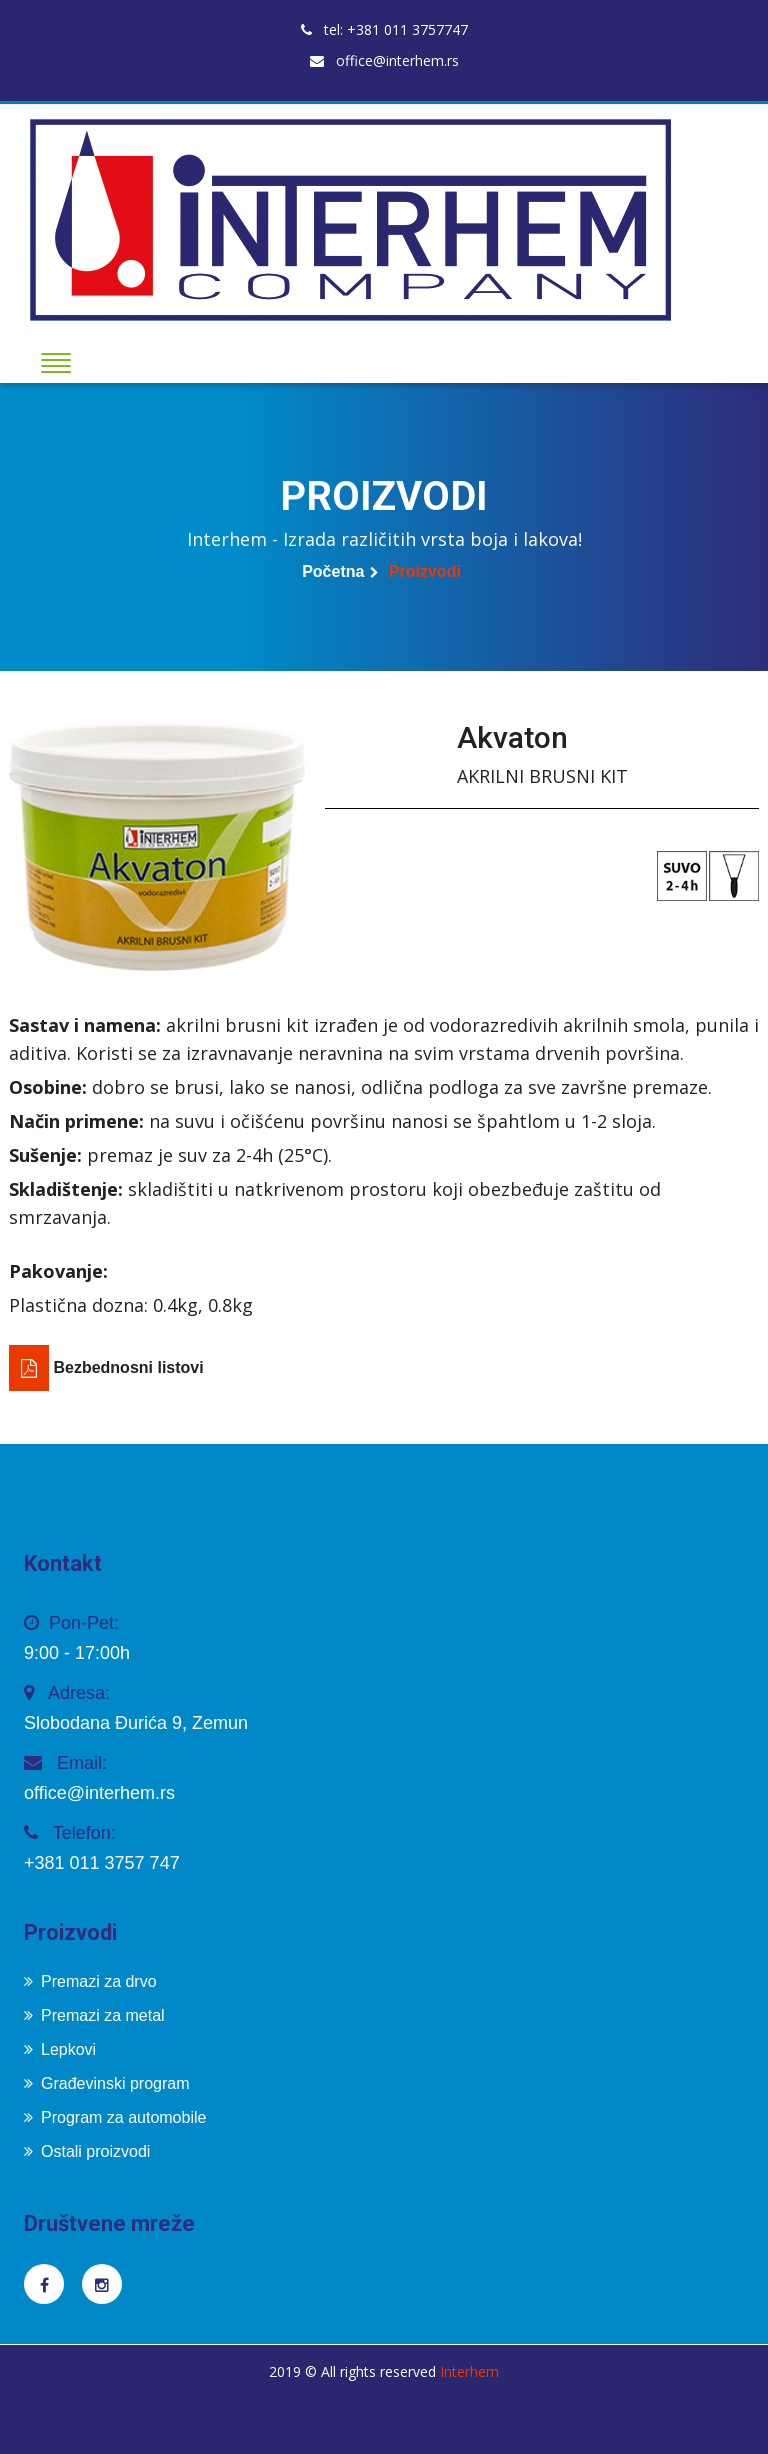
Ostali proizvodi (87, 2151)
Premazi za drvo (90, 1981)
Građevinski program (107, 2083)
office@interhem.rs (384, 60)
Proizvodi (425, 571)
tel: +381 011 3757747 (384, 29)
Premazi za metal (94, 2015)
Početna (333, 571)
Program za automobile (115, 2117)
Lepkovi (60, 2049)
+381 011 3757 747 (102, 1863)
